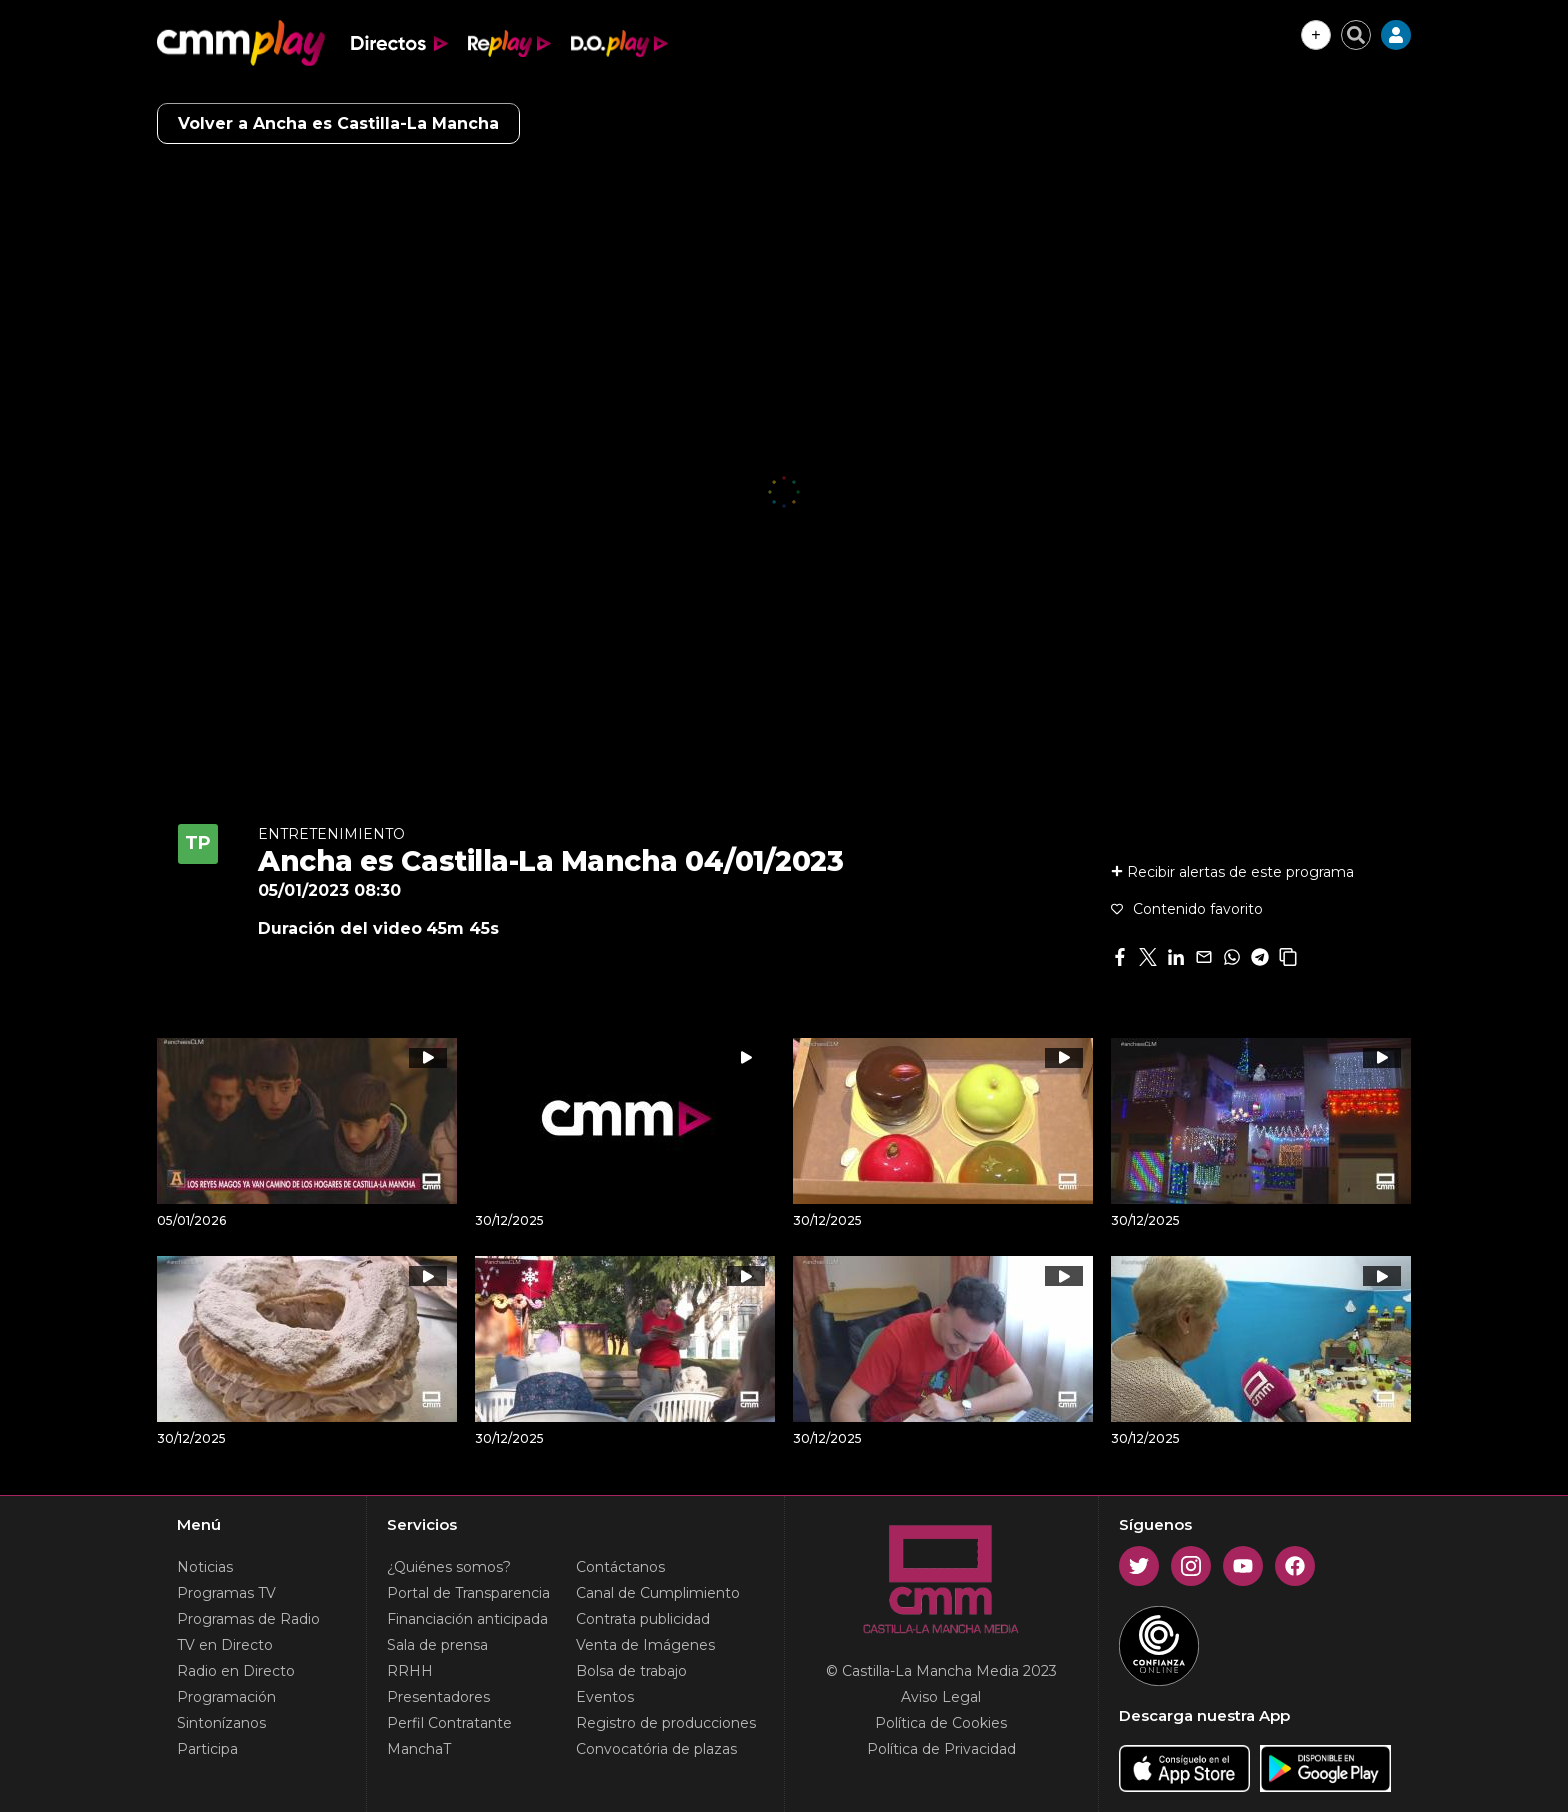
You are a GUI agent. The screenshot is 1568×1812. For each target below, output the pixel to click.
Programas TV (226, 1593)
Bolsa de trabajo (631, 1671)
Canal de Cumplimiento (658, 1593)
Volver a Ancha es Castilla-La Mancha (338, 123)
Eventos (605, 1697)
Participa (207, 1749)
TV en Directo (225, 1645)
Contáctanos (620, 1567)
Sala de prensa (437, 1645)
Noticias (205, 1567)
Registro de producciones (666, 1723)
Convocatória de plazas (656, 1749)
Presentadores (438, 1697)
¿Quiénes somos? (449, 1567)
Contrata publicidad (643, 1619)
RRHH (410, 1671)
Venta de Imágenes (645, 1645)
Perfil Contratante (449, 1723)
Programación (226, 1697)
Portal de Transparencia (468, 1593)
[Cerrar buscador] (1356, 35)
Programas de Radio (248, 1619)
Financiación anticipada (467, 1619)
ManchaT (419, 1749)
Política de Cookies (941, 1723)
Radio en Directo (236, 1671)
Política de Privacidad (941, 1749)
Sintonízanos (221, 1723)
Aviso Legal (941, 1697)
